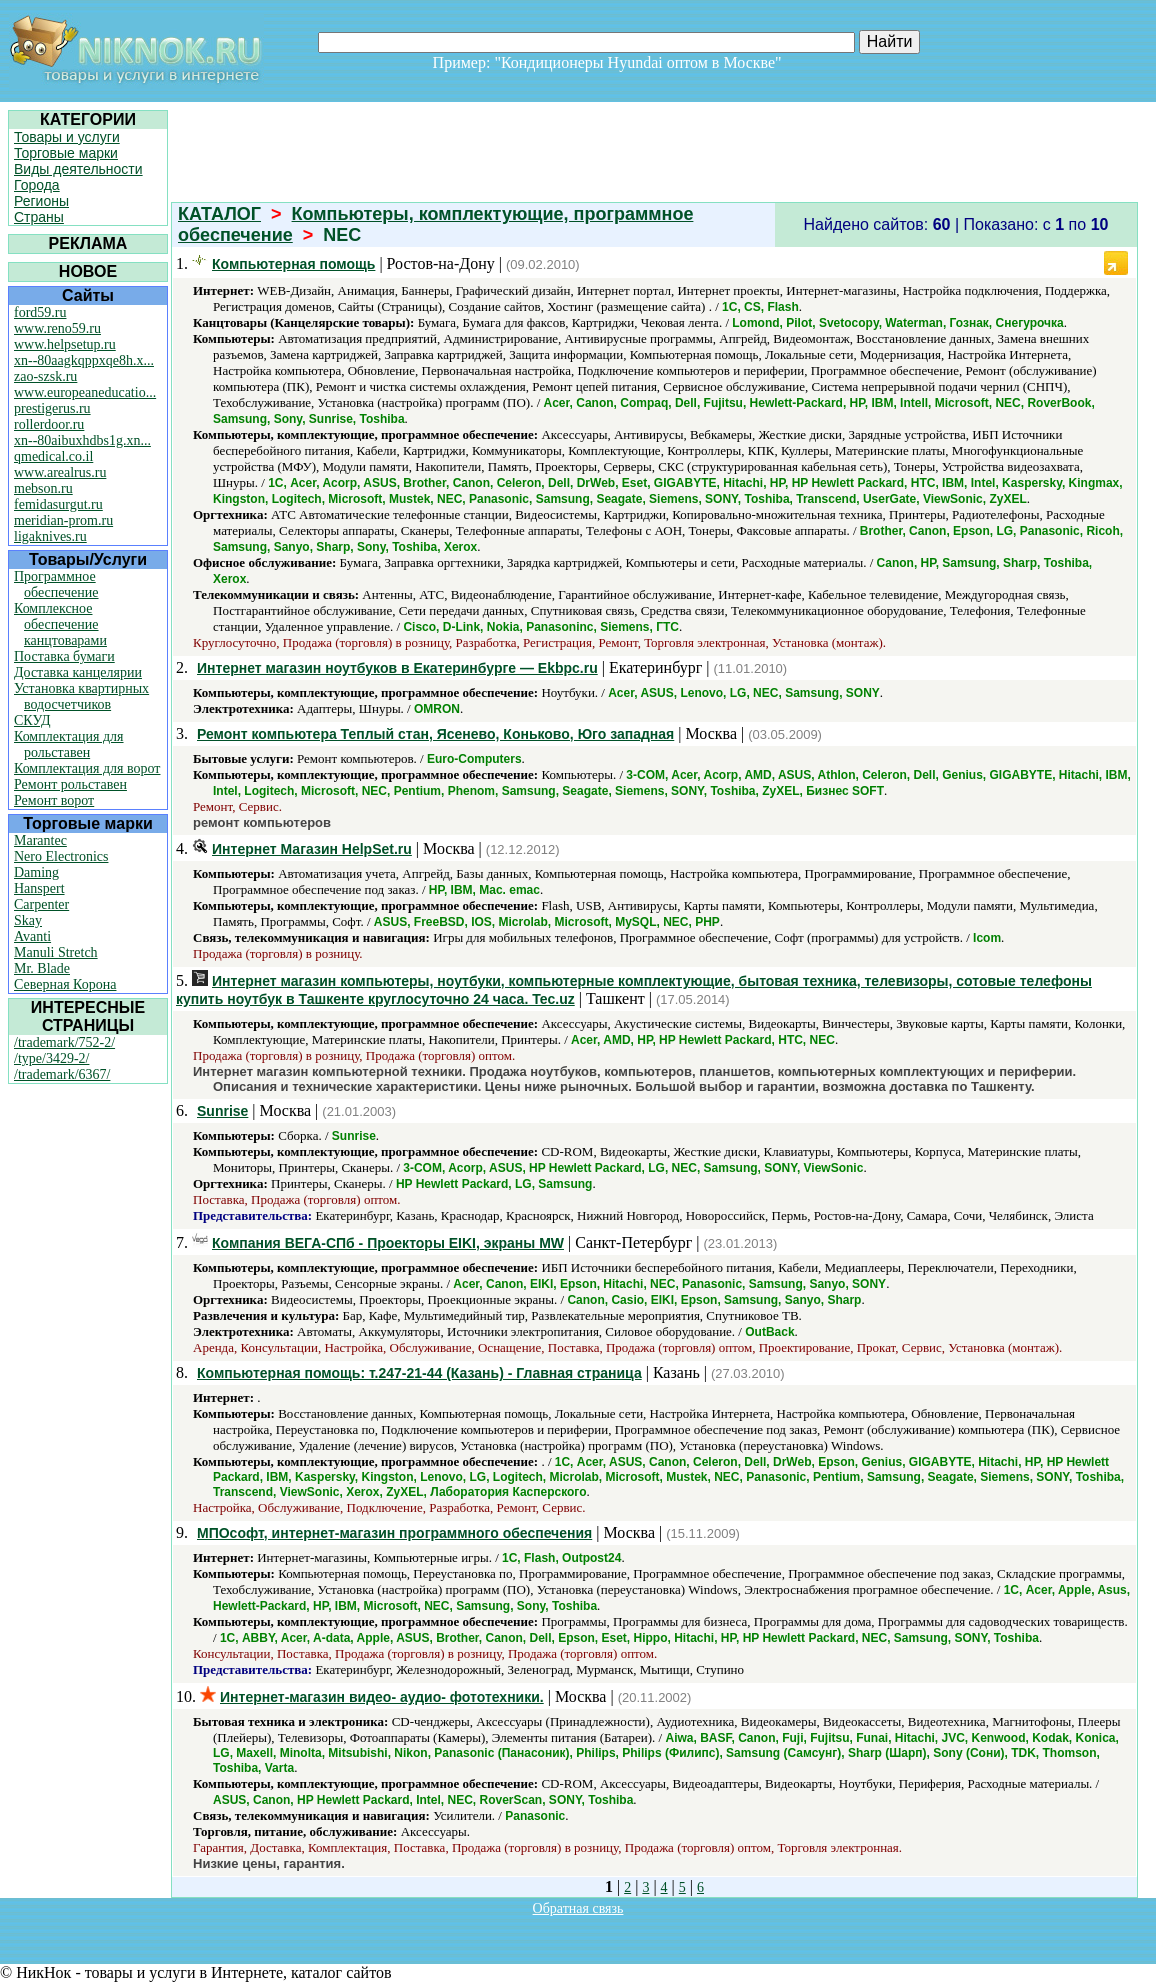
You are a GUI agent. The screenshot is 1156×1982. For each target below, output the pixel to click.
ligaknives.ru (50, 536)
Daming (36, 872)
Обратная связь (578, 1908)
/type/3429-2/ (51, 1058)
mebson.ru (43, 488)
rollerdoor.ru (49, 424)
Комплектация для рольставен (69, 744)
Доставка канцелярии (78, 672)
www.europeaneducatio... (85, 392)
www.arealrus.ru (60, 472)
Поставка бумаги (64, 656)
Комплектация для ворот (87, 768)
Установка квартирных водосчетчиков (81, 696)
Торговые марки (66, 153)
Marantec (40, 840)
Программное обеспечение (56, 584)
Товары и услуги (67, 137)
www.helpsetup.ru (65, 344)
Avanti (32, 936)
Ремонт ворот (54, 800)
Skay (28, 920)
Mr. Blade (42, 968)
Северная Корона (65, 984)
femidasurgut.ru (58, 504)
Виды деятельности (78, 169)
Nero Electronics (61, 856)
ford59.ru (40, 312)
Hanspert (39, 888)
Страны (39, 217)
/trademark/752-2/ (64, 1042)
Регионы (41, 201)
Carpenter (41, 904)
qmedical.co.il (53, 456)
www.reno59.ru (57, 328)
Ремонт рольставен (70, 784)
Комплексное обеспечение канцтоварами (60, 624)
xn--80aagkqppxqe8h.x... (84, 360)
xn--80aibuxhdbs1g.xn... (82, 440)
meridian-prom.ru (63, 520)
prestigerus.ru (52, 408)
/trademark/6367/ (62, 1074)
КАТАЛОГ (219, 214)
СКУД (32, 720)
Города (37, 185)
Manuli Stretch (56, 952)
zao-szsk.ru (45, 376)
